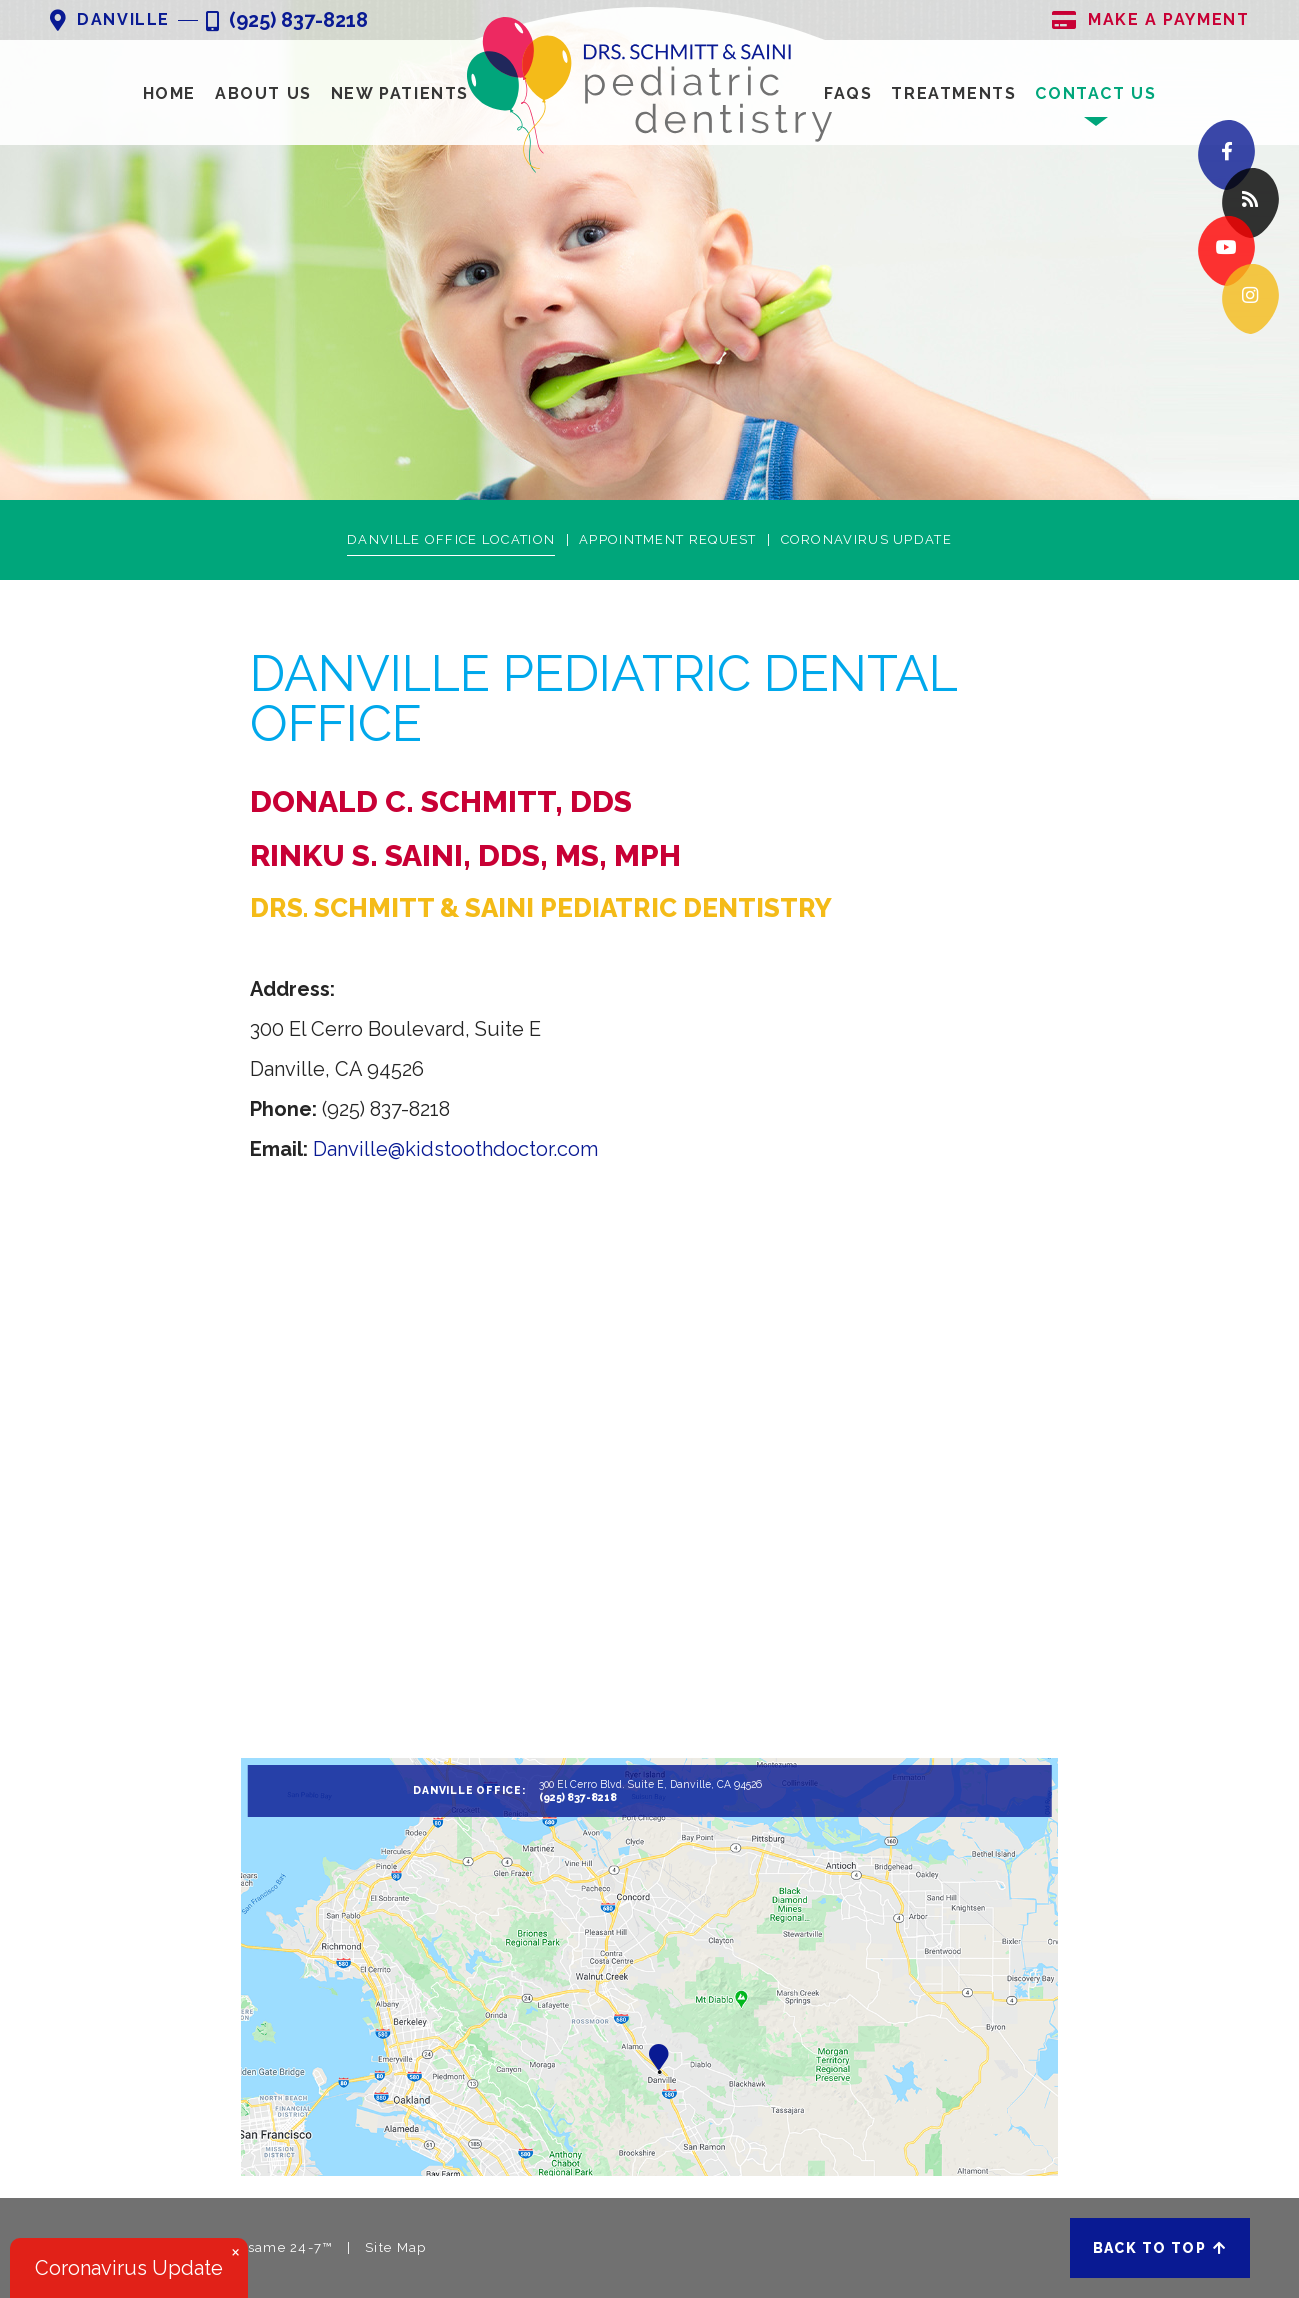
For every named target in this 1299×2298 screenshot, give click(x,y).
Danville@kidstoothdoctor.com (455, 1149)
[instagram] (1250, 299)
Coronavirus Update (866, 539)
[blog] (1250, 203)
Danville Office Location (451, 539)
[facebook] (1226, 155)
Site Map (395, 2247)
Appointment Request (668, 539)
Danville (110, 21)
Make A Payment (1150, 21)
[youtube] (1226, 251)
